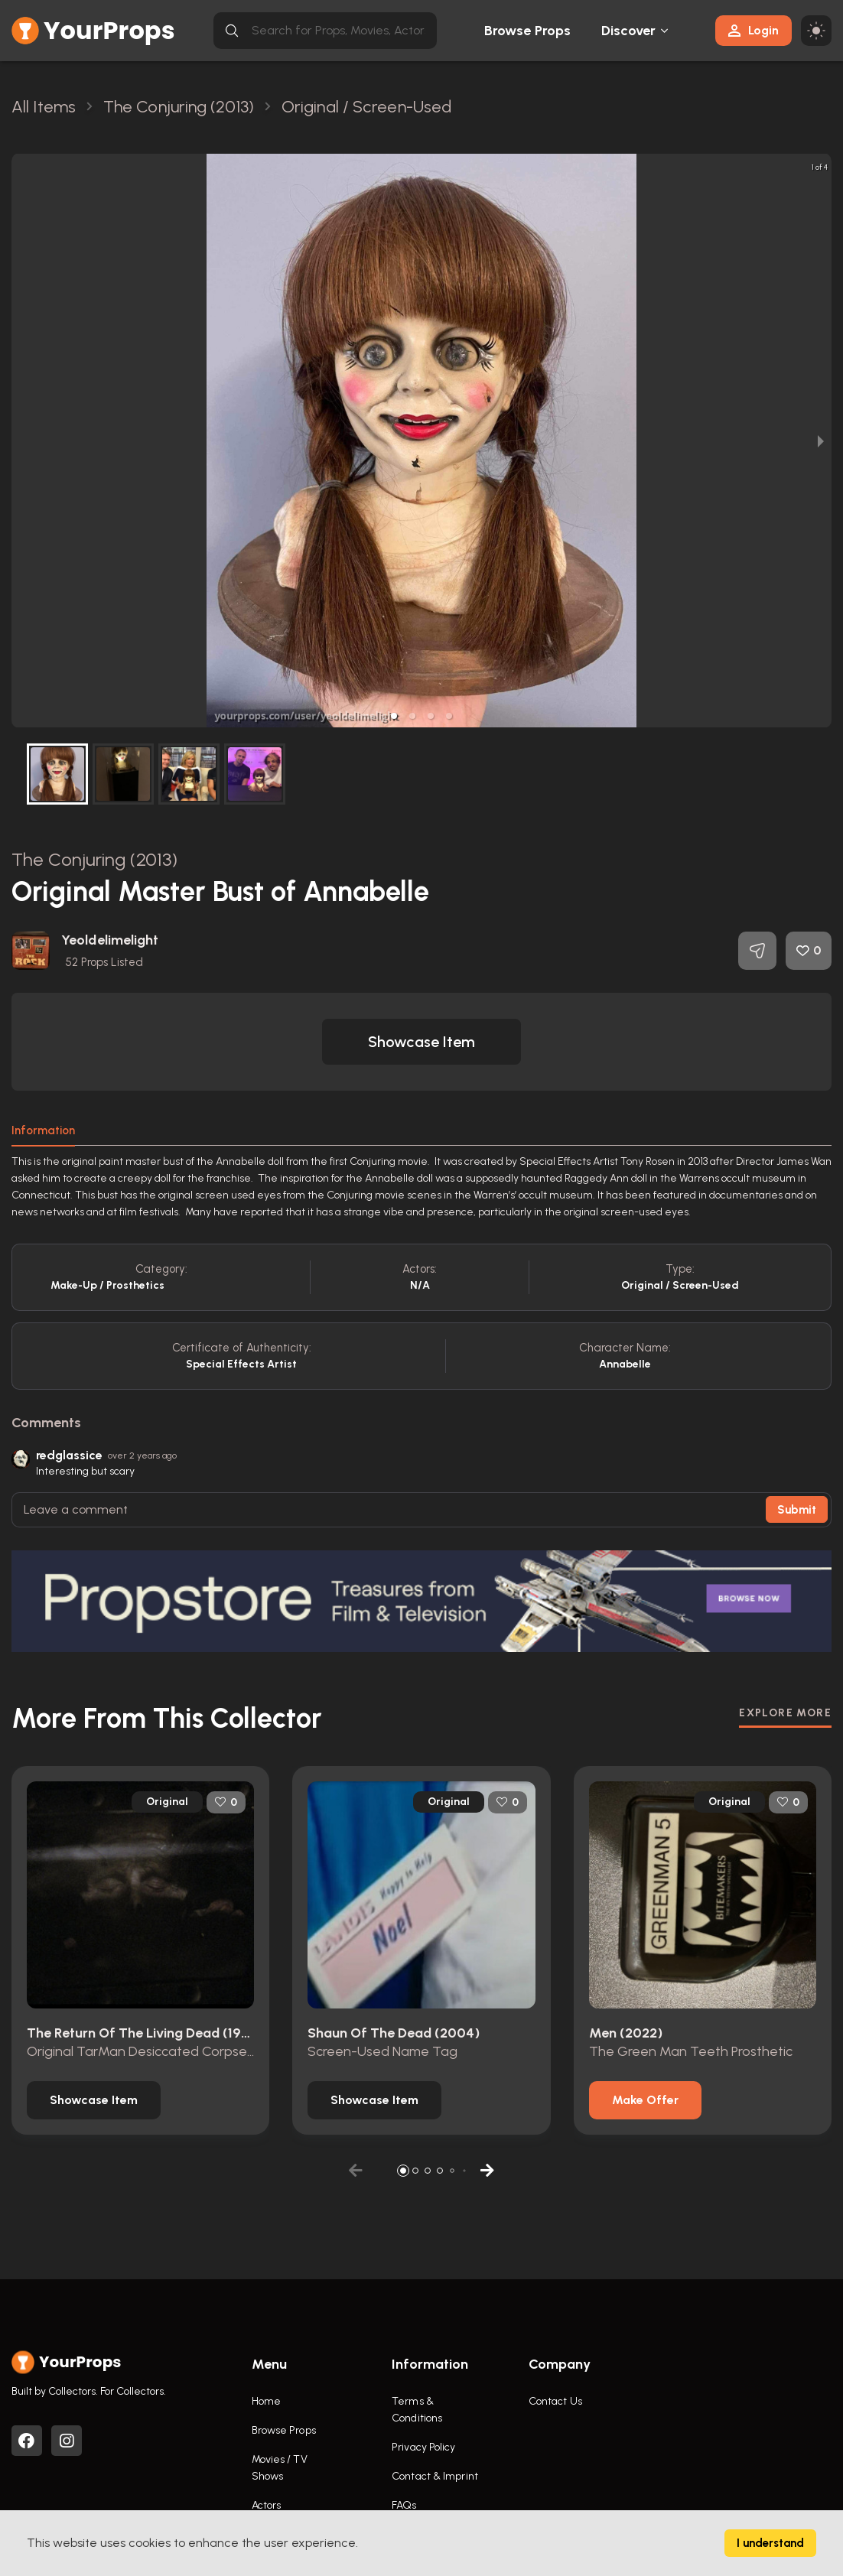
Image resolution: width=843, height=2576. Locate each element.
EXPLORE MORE (785, 1712)
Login (753, 30)
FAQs (404, 2505)
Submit (796, 1510)
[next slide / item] (821, 440)
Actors (267, 2505)
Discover (628, 30)
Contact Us (555, 2401)
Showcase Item (421, 1042)
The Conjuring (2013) (94, 859)
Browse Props (527, 30)
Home (266, 2401)
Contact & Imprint (435, 2476)
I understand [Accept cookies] (770, 2543)
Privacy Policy (423, 2447)
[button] (394, 716)
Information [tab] (43, 1130)
